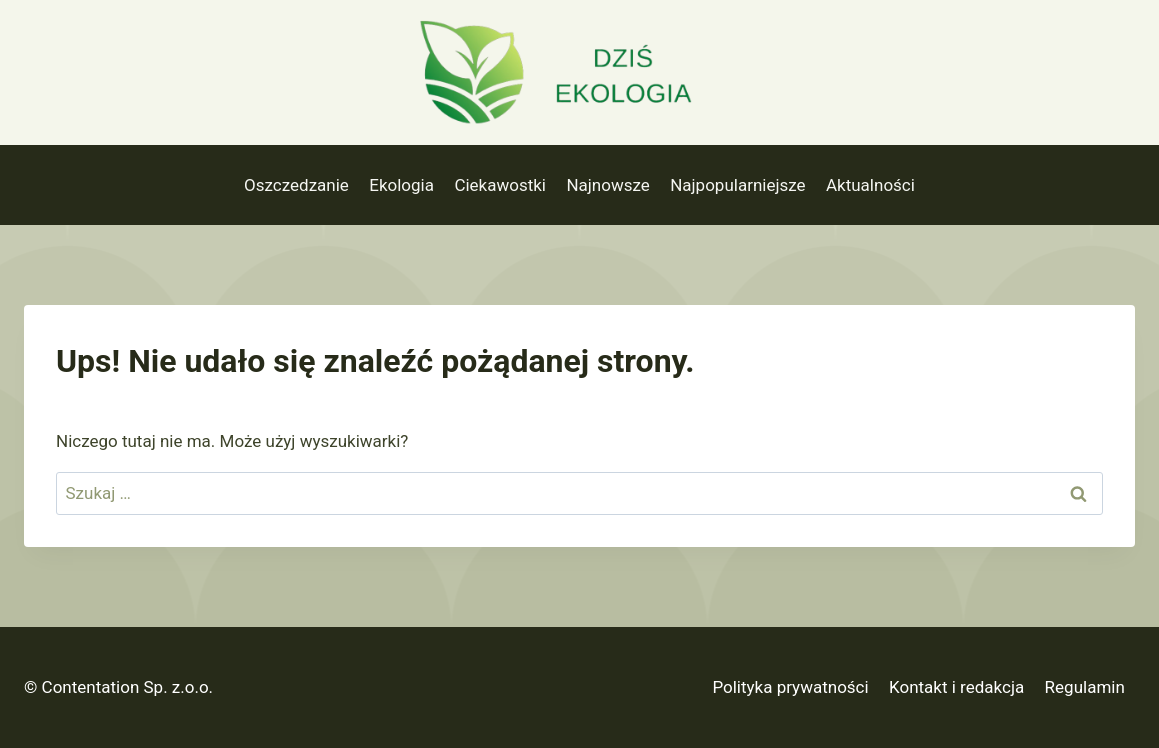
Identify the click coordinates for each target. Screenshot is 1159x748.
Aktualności (870, 185)
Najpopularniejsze (737, 185)
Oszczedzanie (296, 185)
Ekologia (401, 185)
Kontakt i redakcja (956, 687)
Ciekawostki (500, 185)
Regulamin (1085, 687)
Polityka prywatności (790, 687)
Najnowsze (607, 185)
